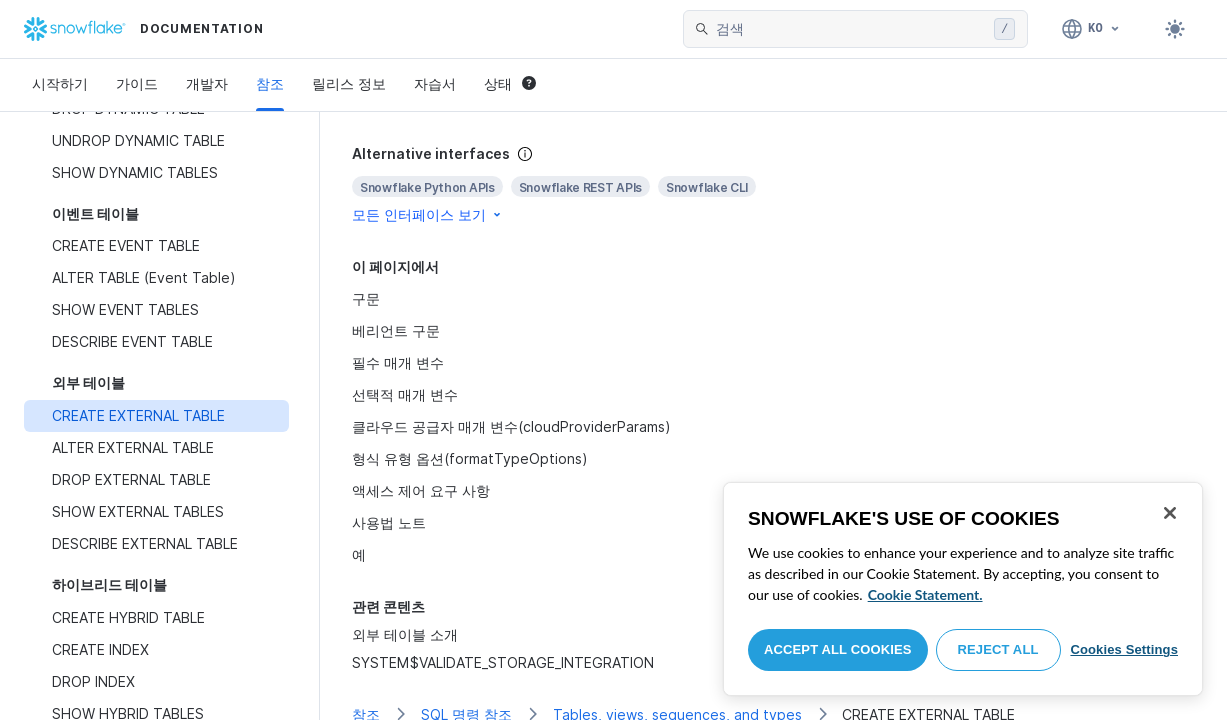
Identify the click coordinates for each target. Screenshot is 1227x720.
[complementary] (773, 184)
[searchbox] (851, 29)
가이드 (137, 83)
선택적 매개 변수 (405, 394)
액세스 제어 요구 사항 (421, 490)
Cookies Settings (1124, 649)
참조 (270, 83)
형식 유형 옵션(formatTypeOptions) (470, 458)
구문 (366, 298)
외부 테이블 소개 (405, 634)
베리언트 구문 (396, 330)
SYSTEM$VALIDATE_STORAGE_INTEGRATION (503, 662)
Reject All (998, 649)
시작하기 (60, 83)
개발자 (207, 83)
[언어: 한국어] (1091, 29)
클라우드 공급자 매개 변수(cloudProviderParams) (511, 426)
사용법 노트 (389, 522)
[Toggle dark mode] (1175, 29)
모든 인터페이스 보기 (428, 214)
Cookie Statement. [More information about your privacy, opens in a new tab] (925, 594)
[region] (963, 589)
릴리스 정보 (349, 83)
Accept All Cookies (838, 649)
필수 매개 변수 (398, 362)
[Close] (1170, 513)
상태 (510, 83)
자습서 (435, 83)
